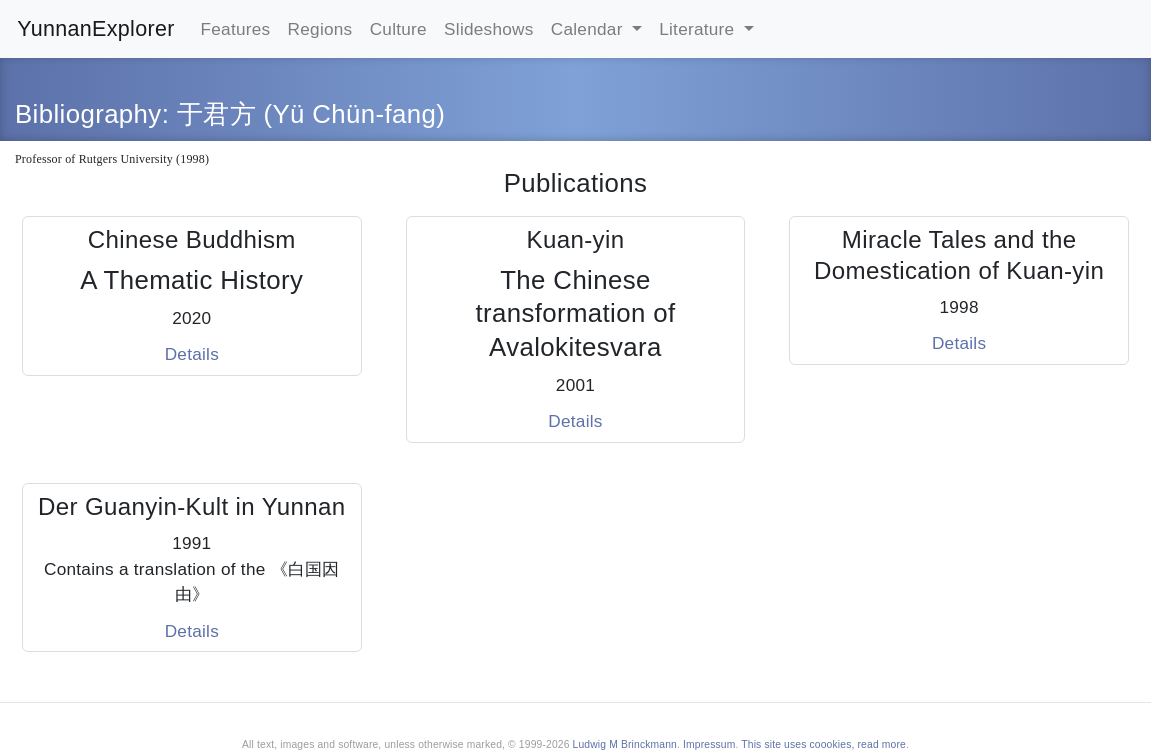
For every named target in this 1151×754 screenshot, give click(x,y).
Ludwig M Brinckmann (625, 744)
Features (236, 29)
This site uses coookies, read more (823, 744)
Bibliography (88, 114)
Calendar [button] (589, 29)
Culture (398, 29)
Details (192, 354)
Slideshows (489, 29)
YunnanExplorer (96, 29)
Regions (320, 29)
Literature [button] (699, 29)
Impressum (709, 744)
